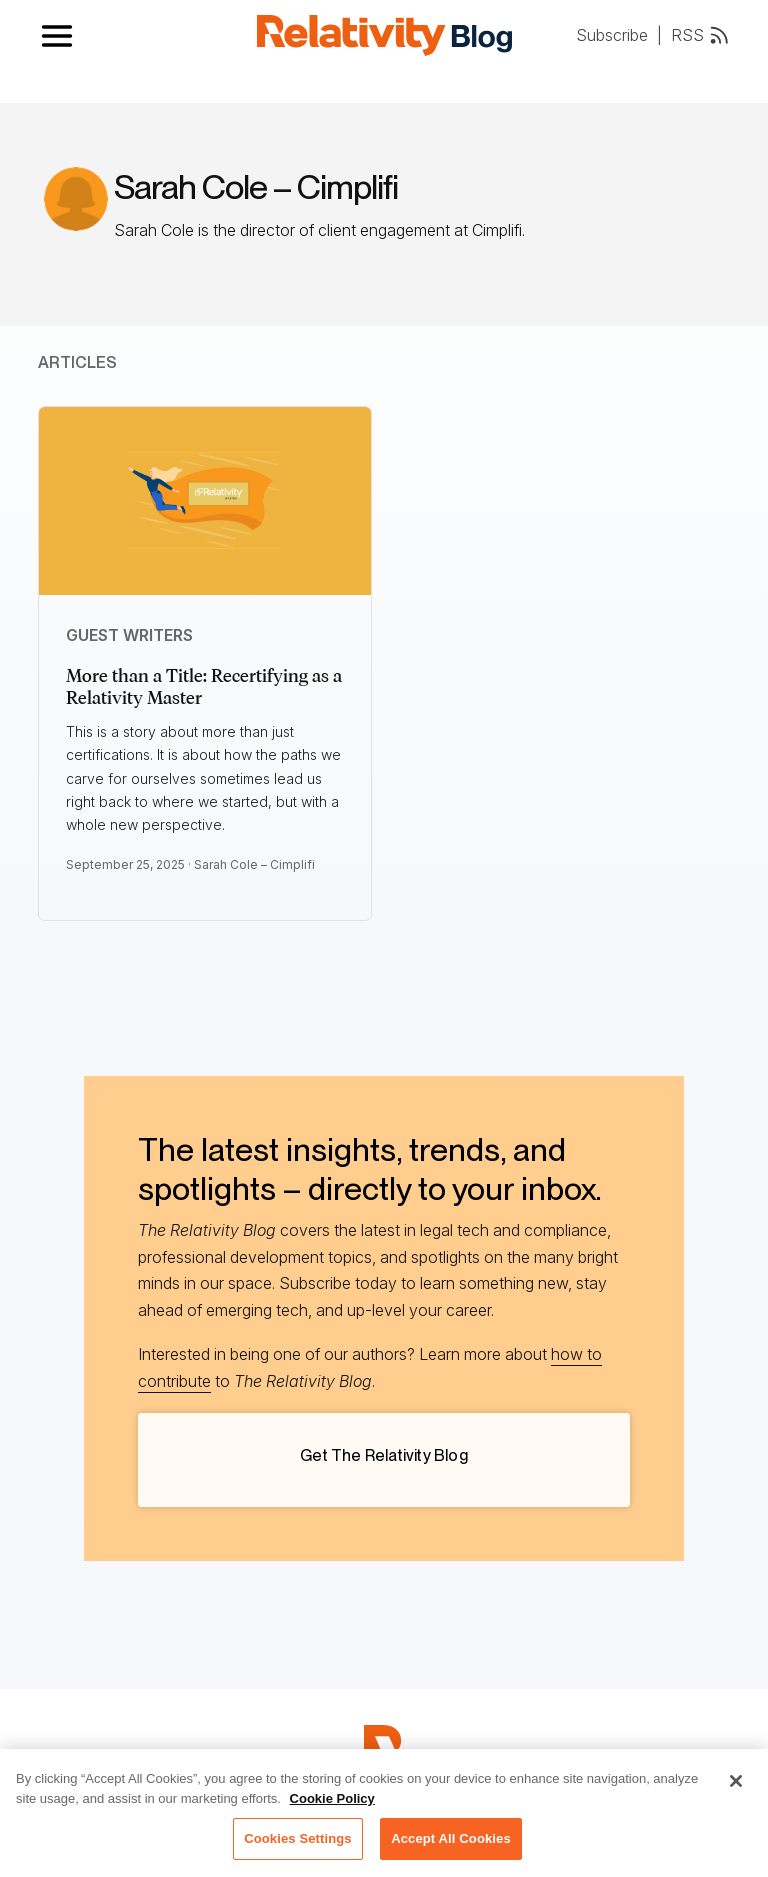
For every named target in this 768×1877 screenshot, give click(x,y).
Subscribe (612, 35)
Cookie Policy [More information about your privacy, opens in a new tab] (332, 1805)
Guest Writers (129, 635)
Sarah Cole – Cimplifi (254, 864)
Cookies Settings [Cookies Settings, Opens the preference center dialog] (298, 1846)
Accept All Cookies (451, 1846)
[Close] (736, 1789)
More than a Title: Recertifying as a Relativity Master (204, 687)
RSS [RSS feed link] (701, 35)
